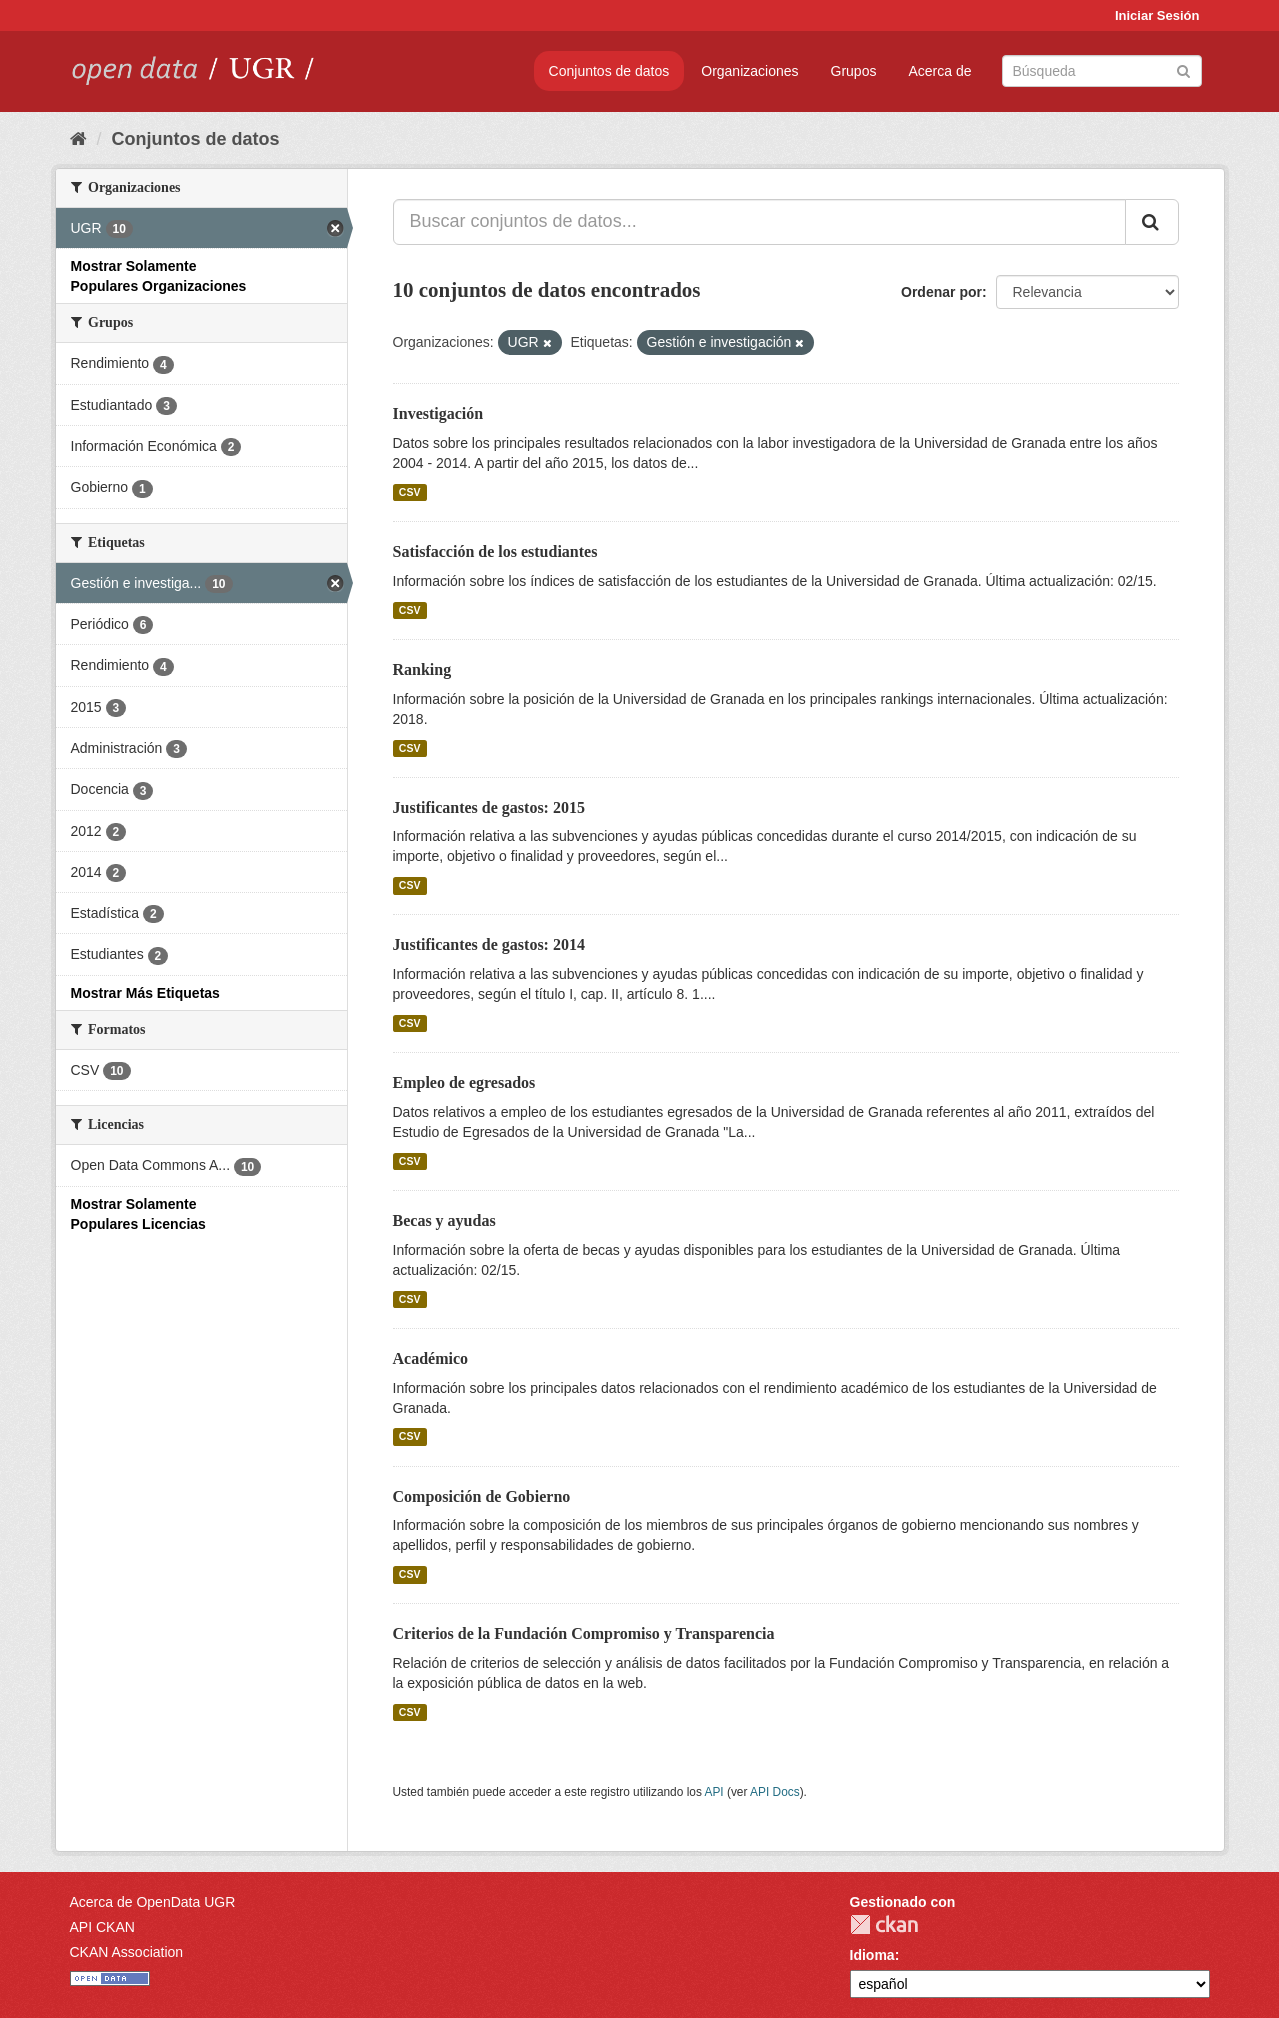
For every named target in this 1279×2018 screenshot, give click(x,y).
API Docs (775, 1792)
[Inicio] (78, 139)
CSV (410, 492)
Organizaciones (749, 71)
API (713, 1792)
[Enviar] (1183, 69)
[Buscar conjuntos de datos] (1102, 71)
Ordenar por (941, 292)
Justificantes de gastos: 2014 (489, 944)
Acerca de (939, 71)
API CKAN (102, 1927)
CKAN (884, 1924)
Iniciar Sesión (1157, 15)
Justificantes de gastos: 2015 (489, 807)
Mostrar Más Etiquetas (145, 993)
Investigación (438, 413)
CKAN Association (127, 1952)
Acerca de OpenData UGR (153, 1902)
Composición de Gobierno (482, 1496)
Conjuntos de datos (609, 71)
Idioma (872, 1955)
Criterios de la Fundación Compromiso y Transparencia (584, 1633)
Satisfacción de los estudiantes (495, 551)
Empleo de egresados (464, 1082)
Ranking (422, 669)
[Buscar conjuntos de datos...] (759, 222)
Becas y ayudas (444, 1220)
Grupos (854, 71)
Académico (431, 1358)
